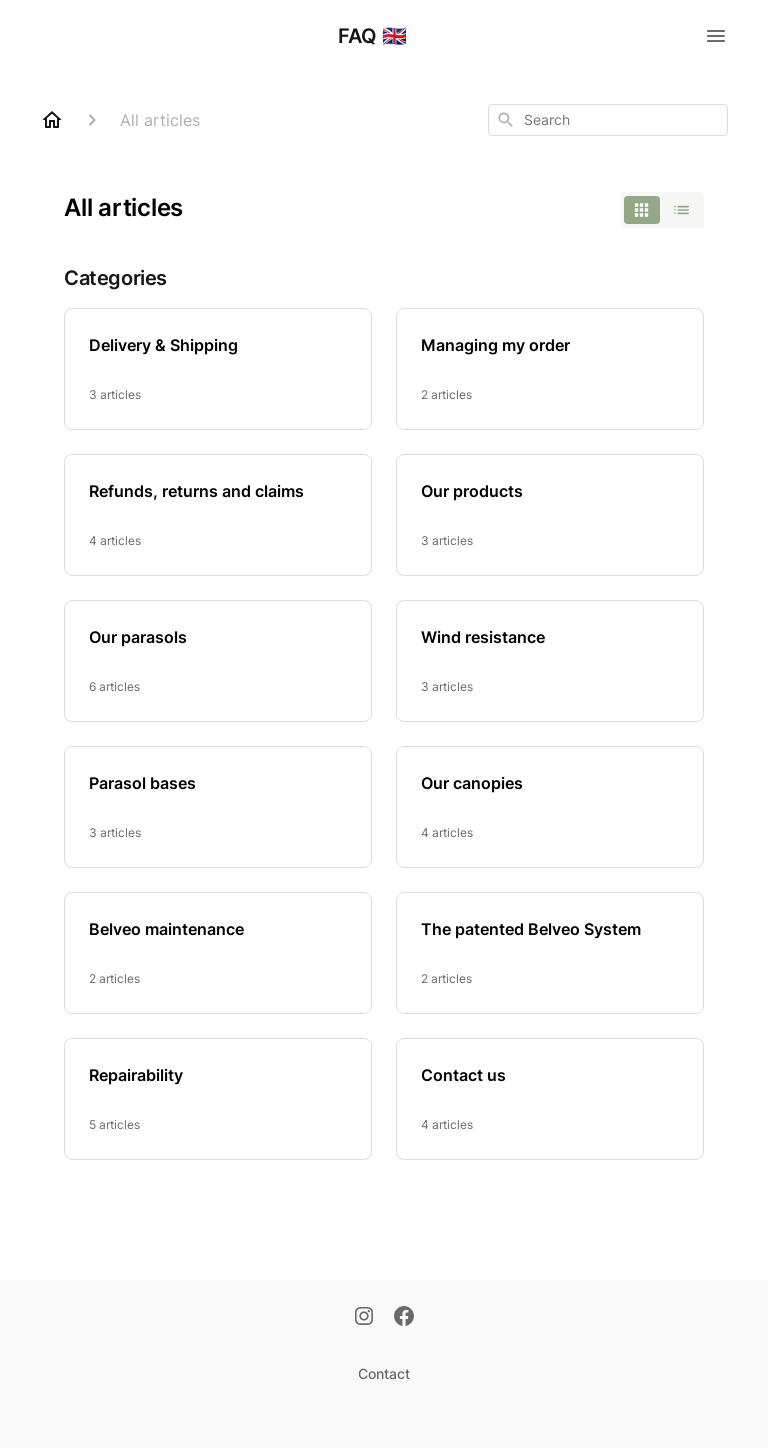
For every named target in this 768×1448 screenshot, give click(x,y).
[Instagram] (364, 1318)
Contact (384, 1373)
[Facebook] (404, 1318)
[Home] (52, 120)
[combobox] (608, 120)
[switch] (662, 210)
